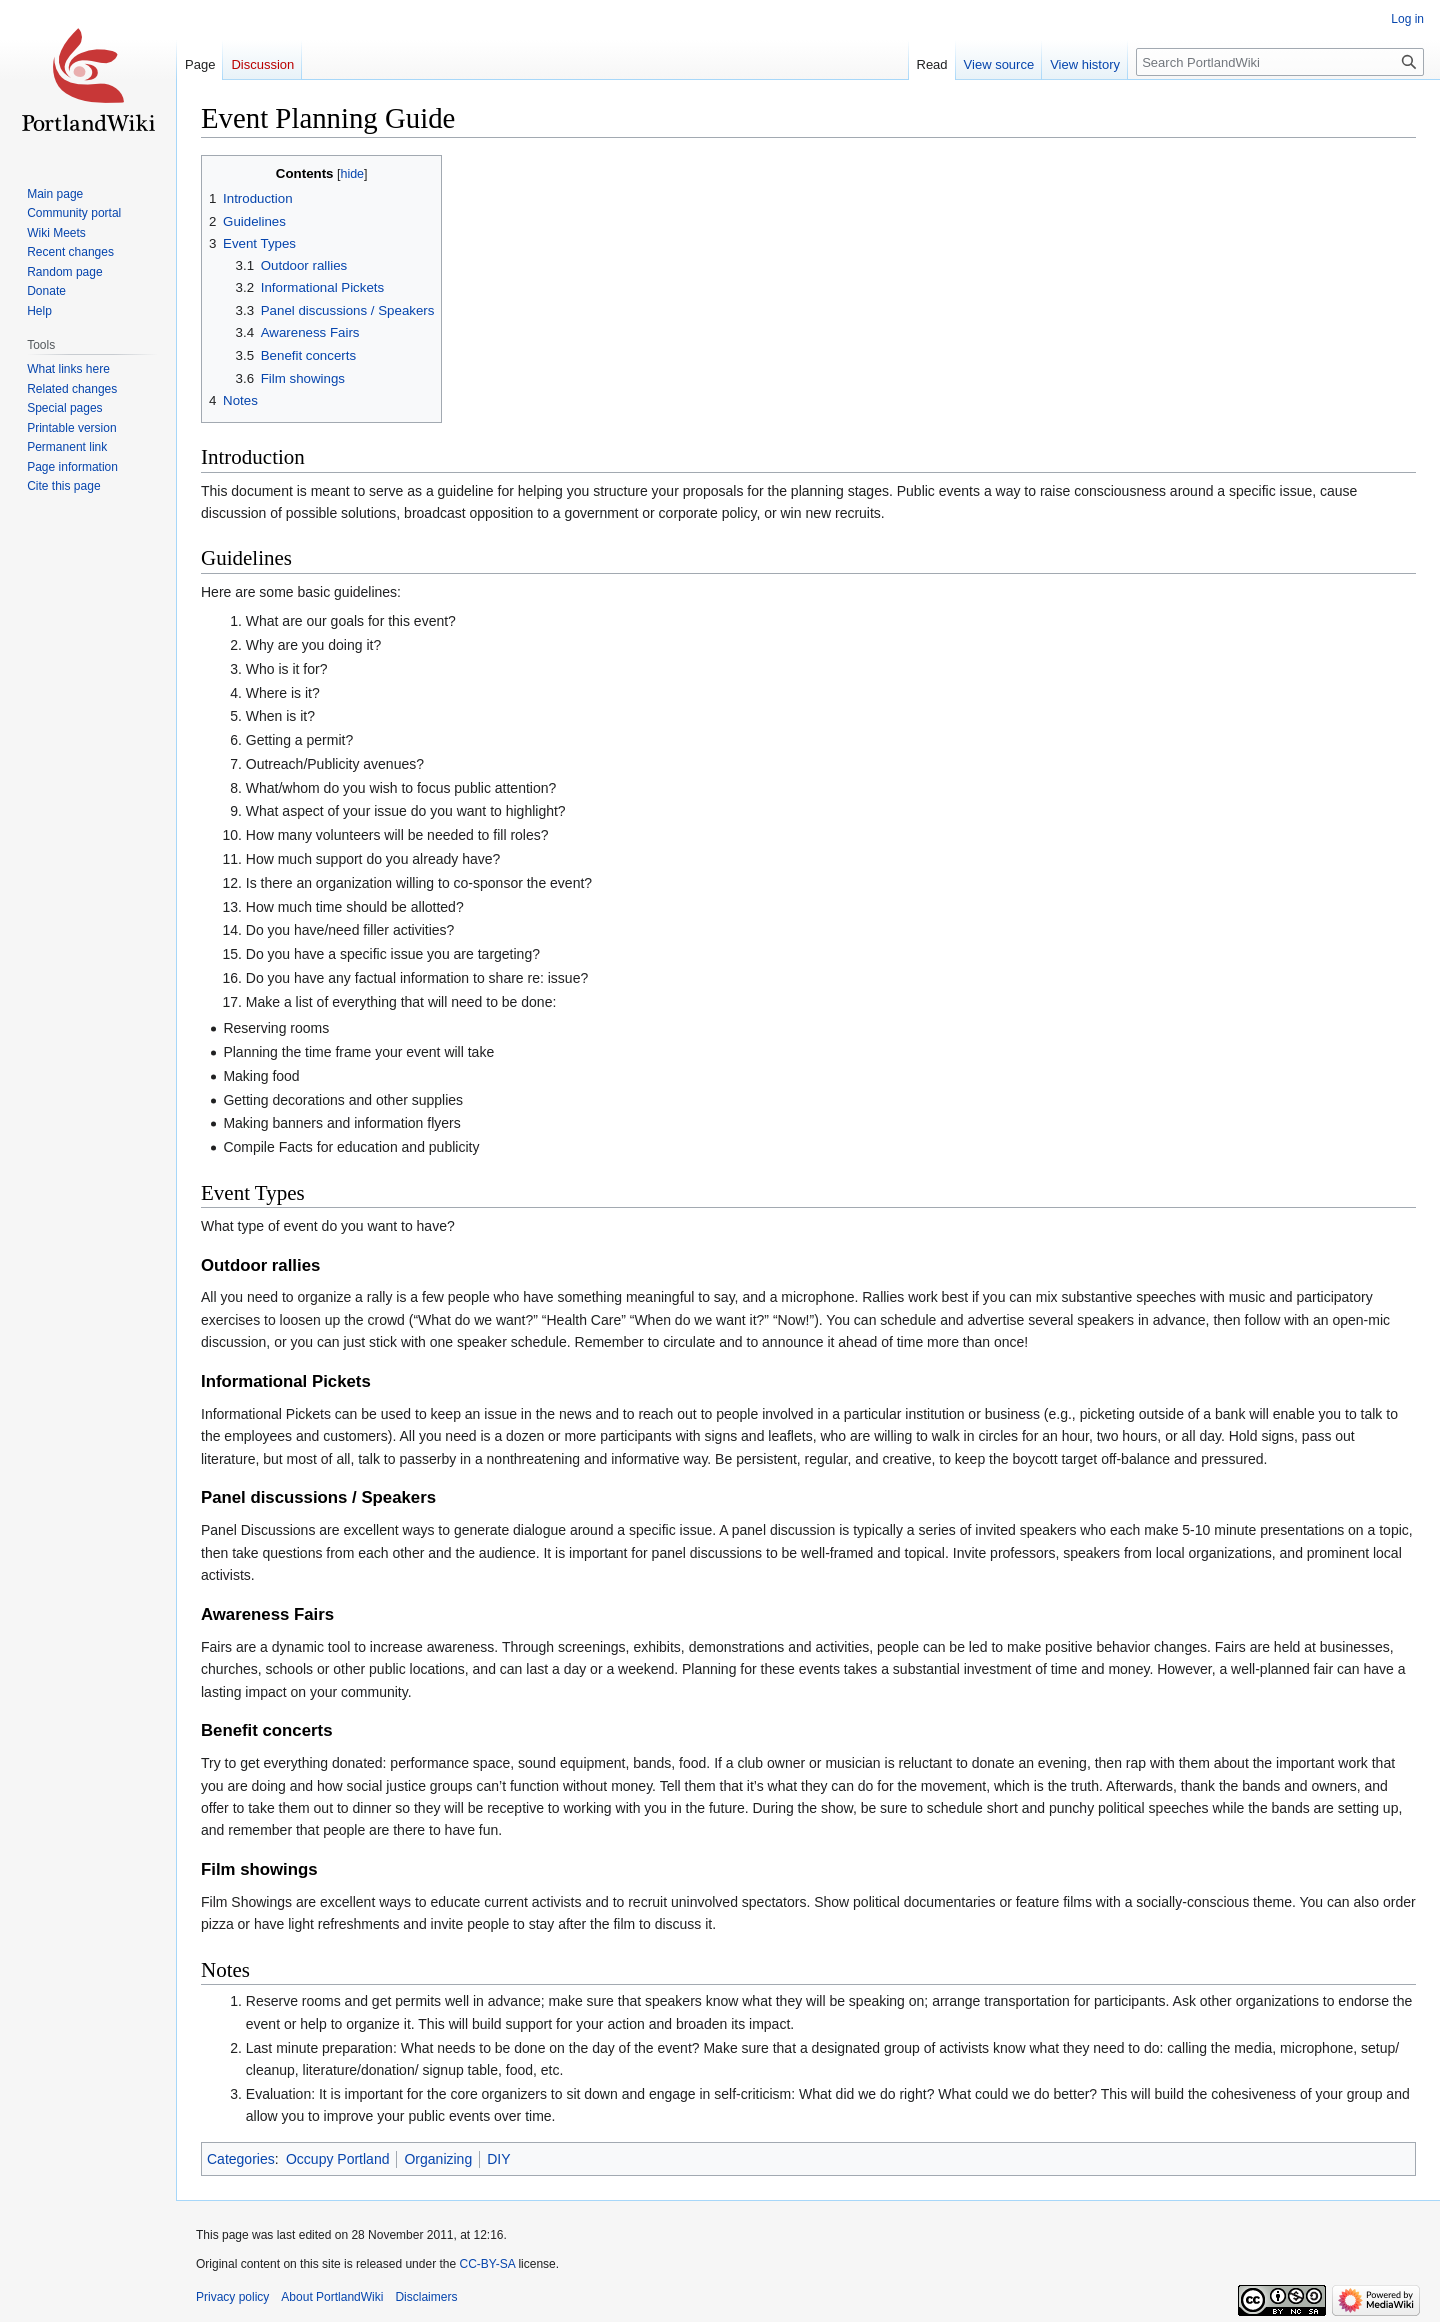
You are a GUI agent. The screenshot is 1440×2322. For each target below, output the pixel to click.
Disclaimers (426, 2297)
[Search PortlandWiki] (1280, 62)
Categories (241, 2159)
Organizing (438, 2159)
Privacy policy (232, 2297)
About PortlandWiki (332, 2297)
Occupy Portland (338, 2159)
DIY (498, 2159)
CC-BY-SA (487, 2264)
